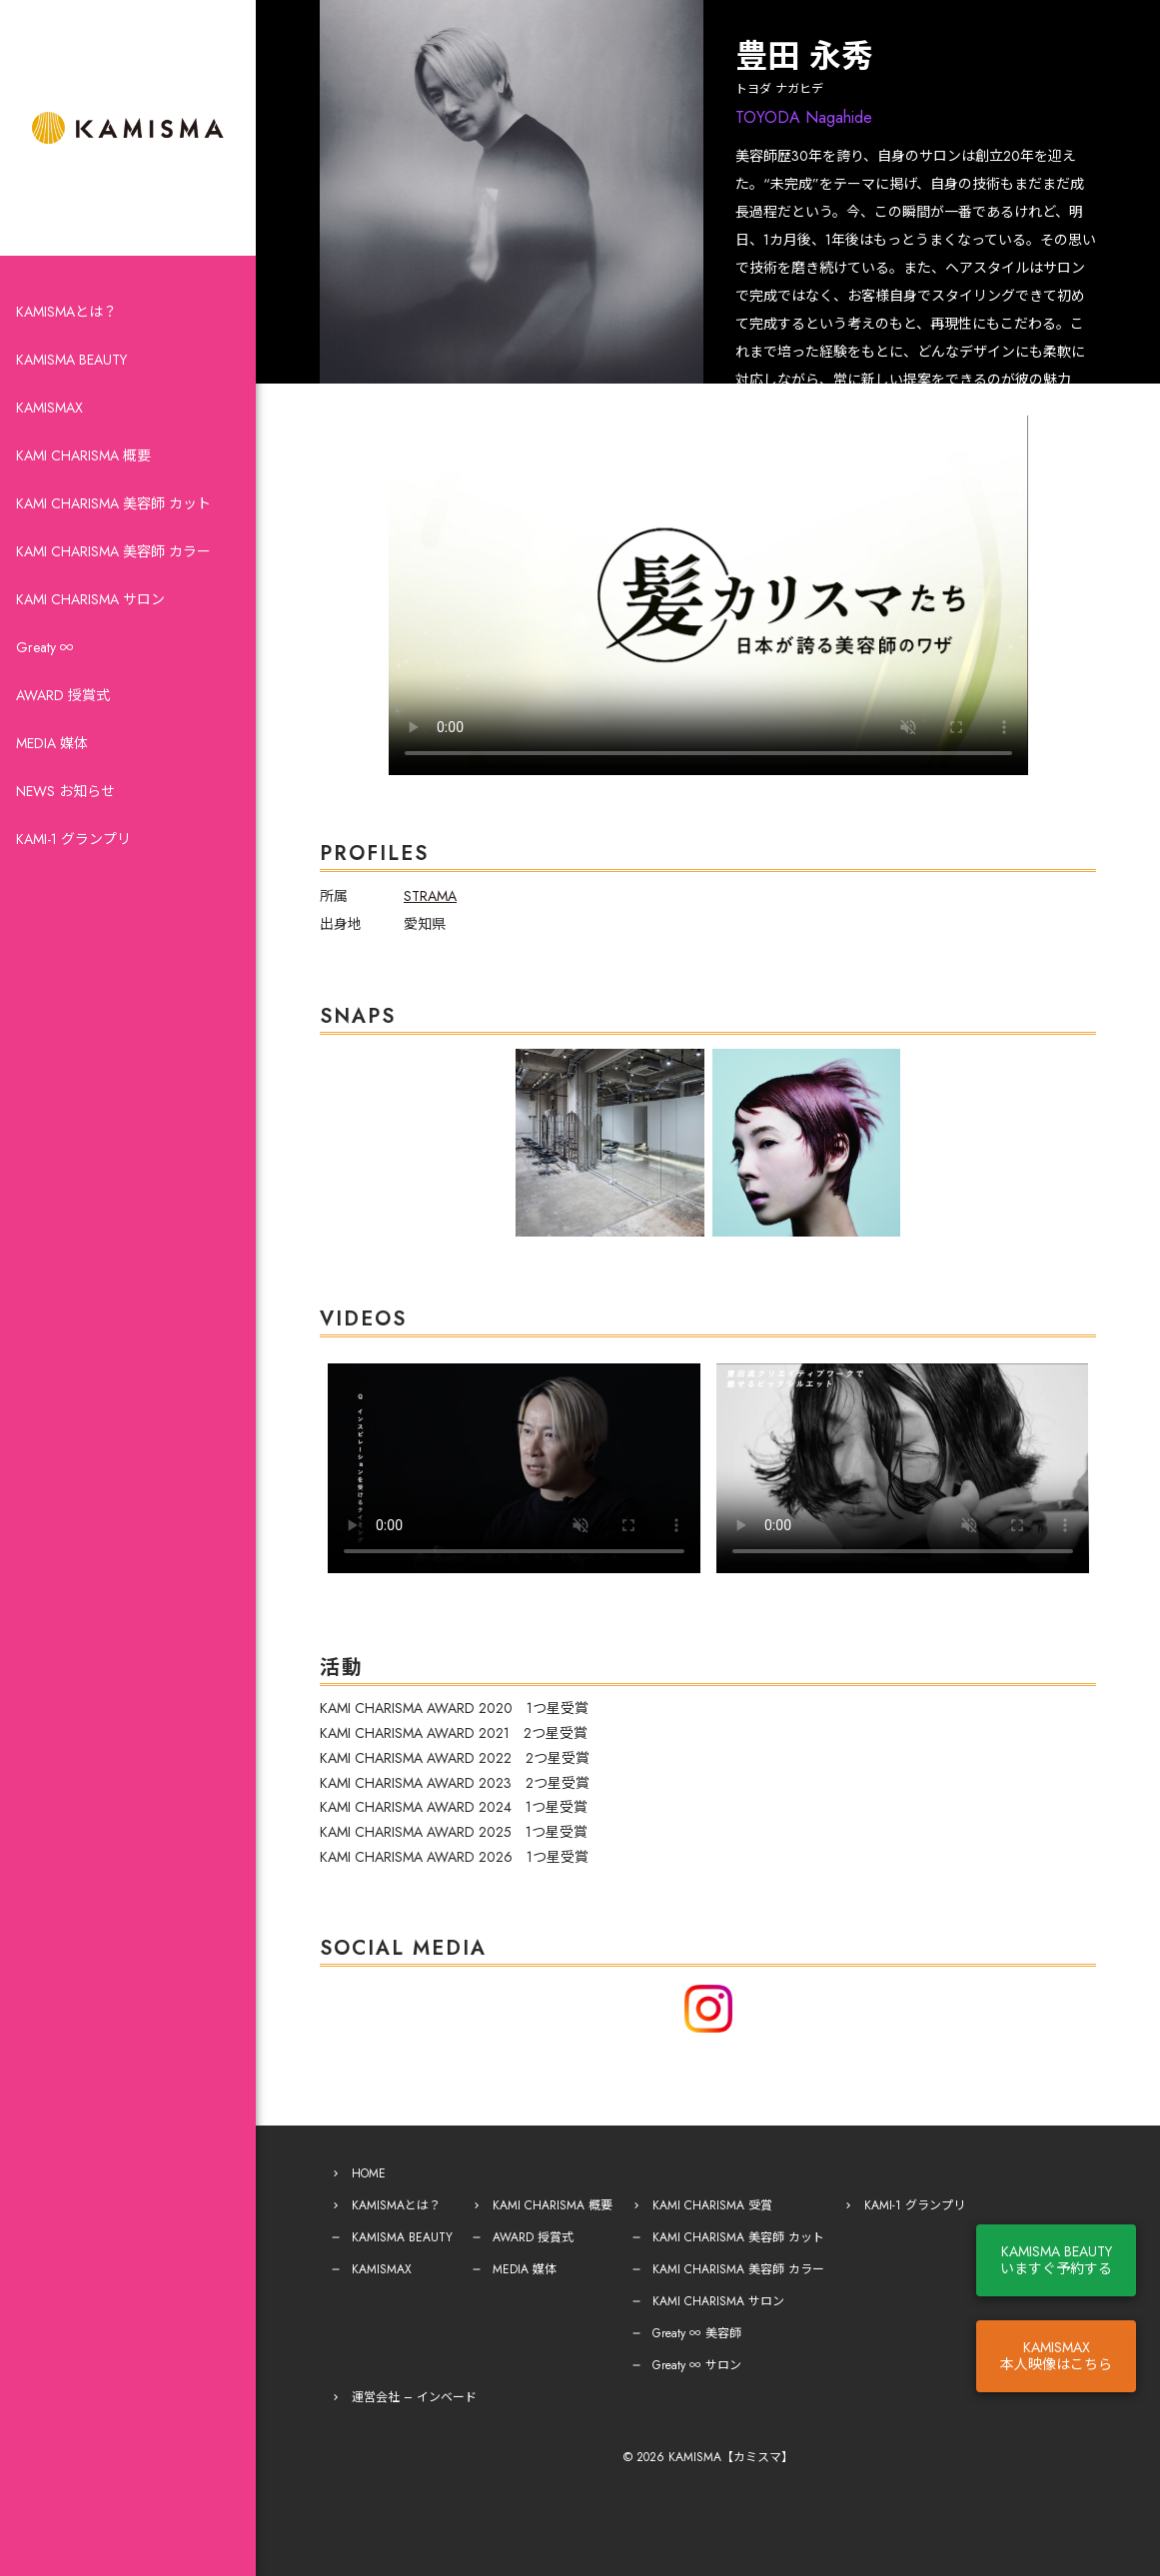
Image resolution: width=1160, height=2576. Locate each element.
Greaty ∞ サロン (696, 2344)
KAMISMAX (49, 408)
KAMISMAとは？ (66, 312)
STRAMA (430, 896)
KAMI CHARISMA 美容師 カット (113, 503)
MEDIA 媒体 (52, 743)
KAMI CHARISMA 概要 (83, 455)
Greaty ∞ (45, 647)
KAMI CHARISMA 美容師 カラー (113, 551)
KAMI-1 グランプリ (73, 839)
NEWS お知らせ (65, 791)
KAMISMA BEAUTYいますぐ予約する (1056, 2259)
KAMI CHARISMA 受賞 (712, 2184)
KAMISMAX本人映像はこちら (1056, 2355)
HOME (369, 2152)
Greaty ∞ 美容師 (696, 2312)
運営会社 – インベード (414, 2376)
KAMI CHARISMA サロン (90, 599)
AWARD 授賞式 (63, 695)
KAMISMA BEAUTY (71, 360)
